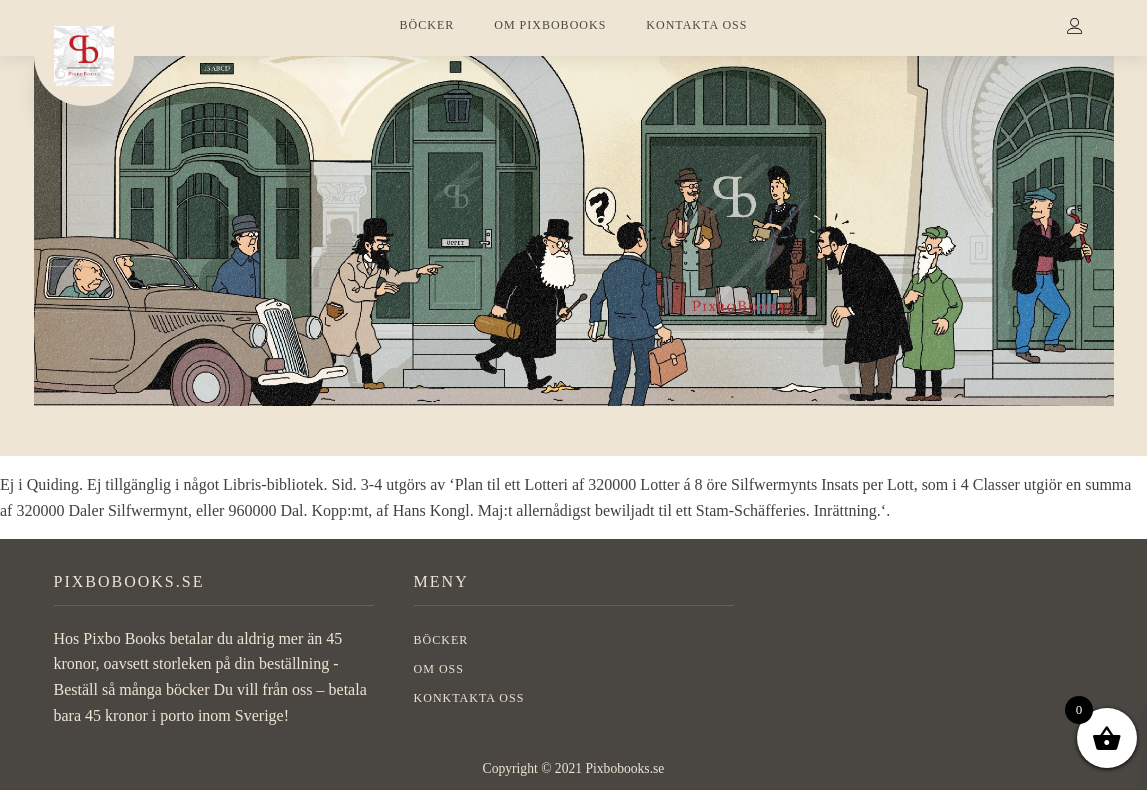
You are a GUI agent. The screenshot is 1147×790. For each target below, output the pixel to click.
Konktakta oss (469, 698)
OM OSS (439, 669)
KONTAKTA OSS (696, 25)
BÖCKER (427, 25)
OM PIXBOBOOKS (550, 25)
